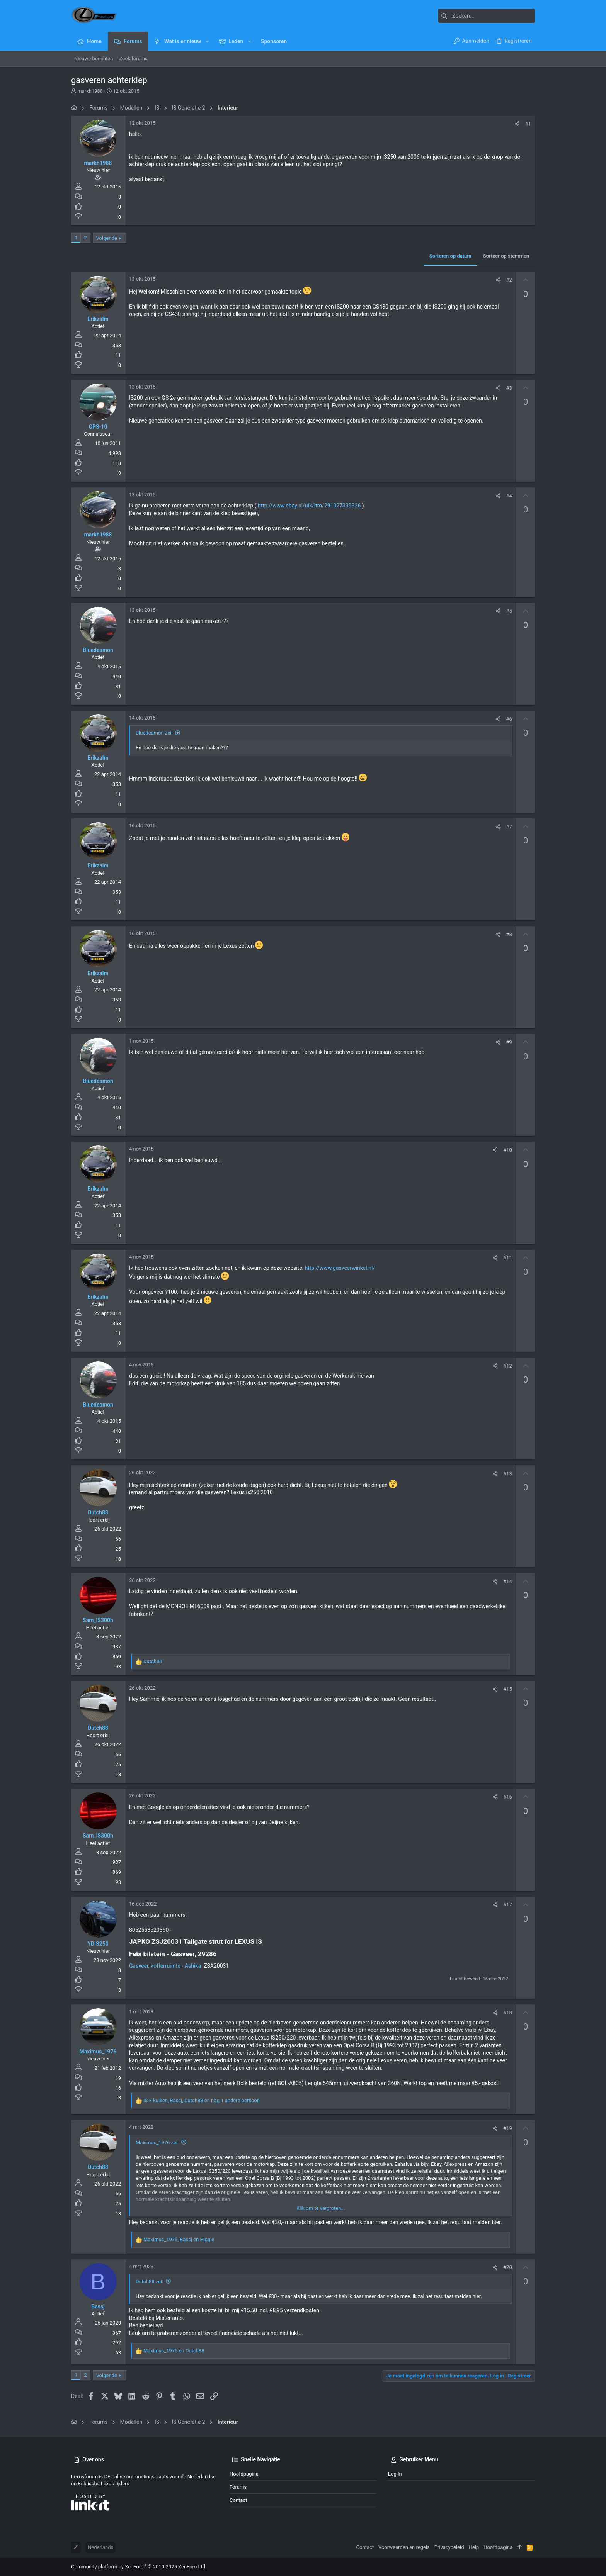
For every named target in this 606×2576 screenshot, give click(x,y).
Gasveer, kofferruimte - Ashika (165, 1966)
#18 (507, 2013)
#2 (509, 280)
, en (178, 2239)
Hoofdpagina (244, 2474)
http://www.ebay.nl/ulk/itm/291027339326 (309, 505)
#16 (507, 1797)
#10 (507, 1150)
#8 (509, 934)
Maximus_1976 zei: (157, 2142)
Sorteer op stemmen (506, 256)
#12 (507, 1366)
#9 (509, 1042)
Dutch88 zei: (149, 2281)
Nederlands (100, 2547)
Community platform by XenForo (138, 2566)
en (173, 2351)
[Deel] (517, 123)
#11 (507, 1258)
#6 (509, 719)
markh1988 (90, 91)
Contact (238, 2500)
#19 (507, 2128)
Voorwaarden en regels (404, 2547)
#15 (507, 1689)
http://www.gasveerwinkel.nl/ (340, 1268)
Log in (395, 2474)
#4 (509, 496)
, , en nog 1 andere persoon (201, 2100)
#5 (509, 611)
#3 (509, 388)
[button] (207, 41)
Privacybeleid (449, 2547)
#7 (509, 827)
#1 (528, 124)
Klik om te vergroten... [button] (320, 2208)
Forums (238, 2487)
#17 (507, 1904)
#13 (507, 1473)
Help (474, 2547)
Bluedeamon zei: (154, 733)
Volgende (106, 238)
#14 (507, 1581)
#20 (507, 2267)
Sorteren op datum (450, 256)
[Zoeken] (486, 16)
